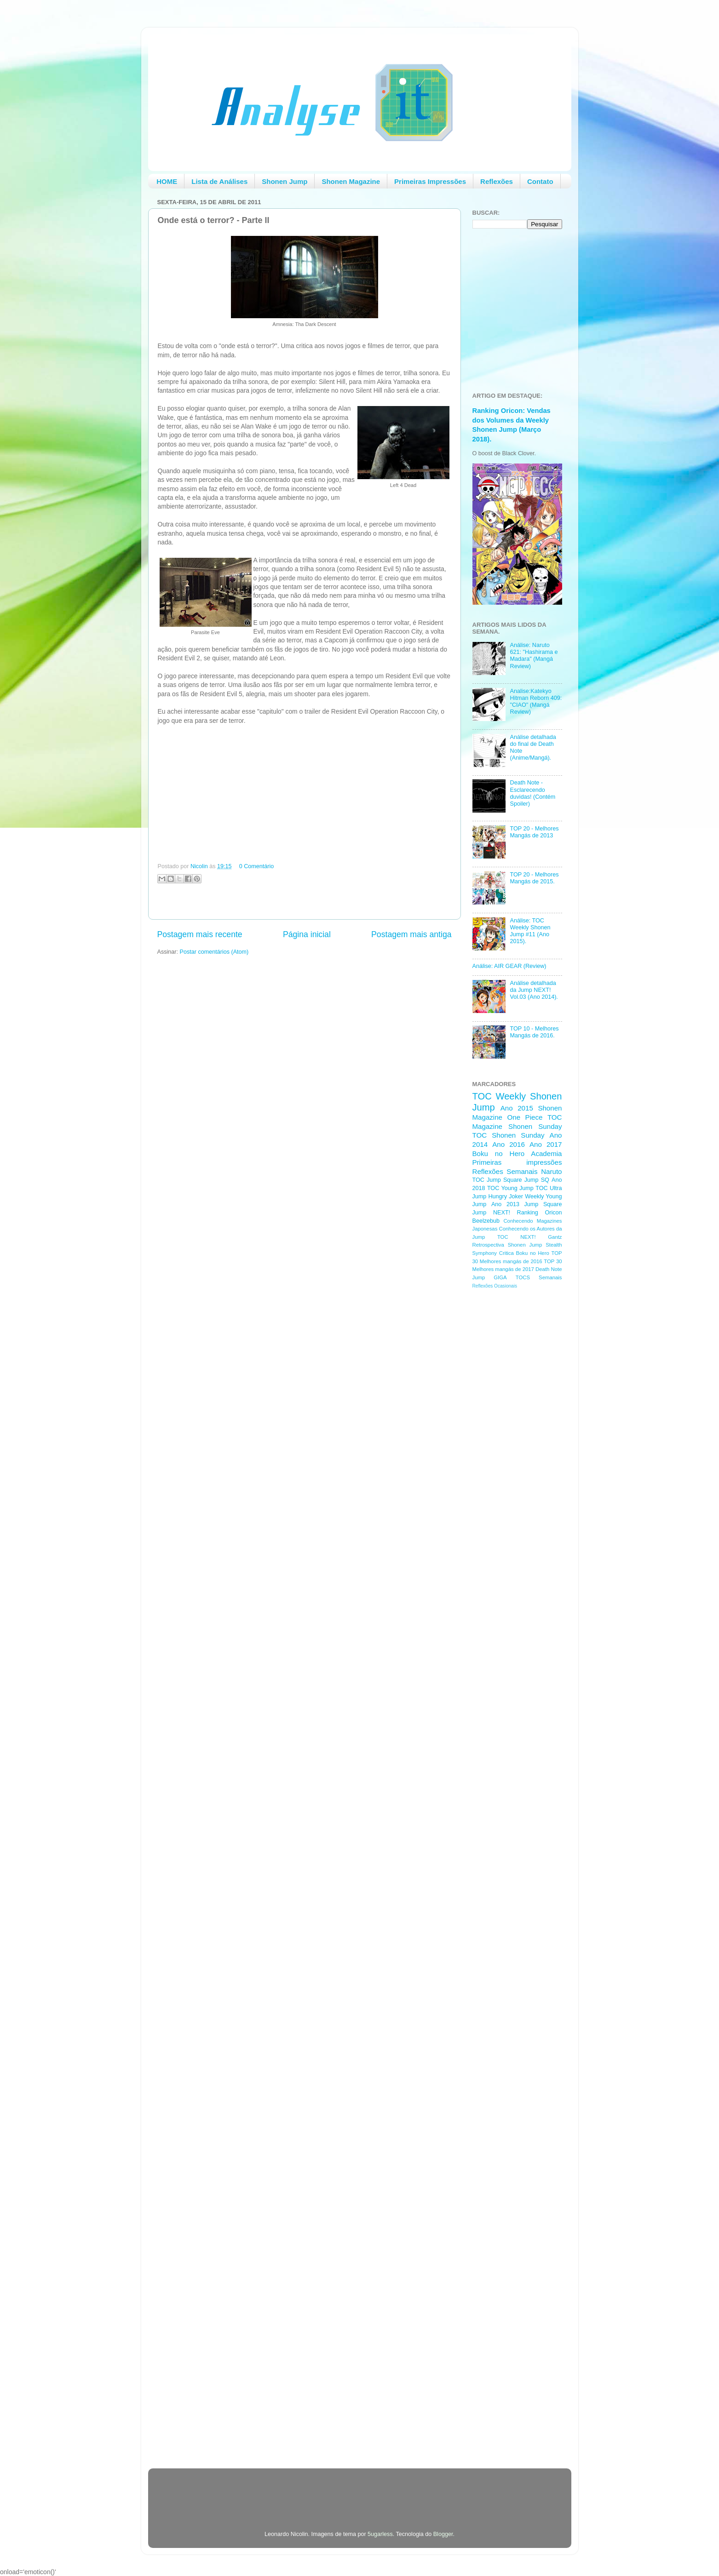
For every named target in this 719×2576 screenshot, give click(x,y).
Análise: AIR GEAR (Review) (509, 966)
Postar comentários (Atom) (214, 952)
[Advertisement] (509, 1442)
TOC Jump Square (497, 1180)
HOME (166, 181)
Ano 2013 (505, 1204)
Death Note (548, 1269)
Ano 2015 (516, 1108)
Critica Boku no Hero (524, 1253)
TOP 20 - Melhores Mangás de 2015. (534, 878)
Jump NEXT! (491, 1212)
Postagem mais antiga (411, 934)
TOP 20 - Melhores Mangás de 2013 (534, 832)
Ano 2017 (545, 1144)
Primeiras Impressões (430, 181)
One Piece (525, 1117)
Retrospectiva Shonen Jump (507, 1245)
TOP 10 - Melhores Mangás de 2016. (534, 1032)
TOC (482, 1096)
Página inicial (307, 934)
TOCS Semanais (539, 1277)
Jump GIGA (489, 1277)
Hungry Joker (505, 1196)
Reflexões (496, 181)
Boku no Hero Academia (517, 1153)
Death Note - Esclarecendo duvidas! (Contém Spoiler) (533, 793)
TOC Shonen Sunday (508, 1135)
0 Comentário (256, 866)
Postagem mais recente (199, 934)
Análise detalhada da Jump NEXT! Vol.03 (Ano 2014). (534, 990)
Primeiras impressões (517, 1162)
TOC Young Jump (510, 1188)
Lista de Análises (219, 181)
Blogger (443, 2534)
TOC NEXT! (516, 1237)
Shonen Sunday (535, 1126)
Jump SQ (536, 1180)
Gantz (555, 1237)
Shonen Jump (284, 181)
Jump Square (543, 1204)
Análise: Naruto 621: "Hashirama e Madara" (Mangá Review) (534, 655)
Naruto (551, 1171)
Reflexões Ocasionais (494, 1285)
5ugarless (380, 2534)
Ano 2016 (508, 1144)
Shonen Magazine (351, 181)
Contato (540, 181)
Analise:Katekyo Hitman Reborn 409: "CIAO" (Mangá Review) (536, 701)
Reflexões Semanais (505, 1171)
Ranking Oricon (539, 1212)
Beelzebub (486, 1221)
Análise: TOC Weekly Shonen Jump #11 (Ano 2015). (530, 931)
